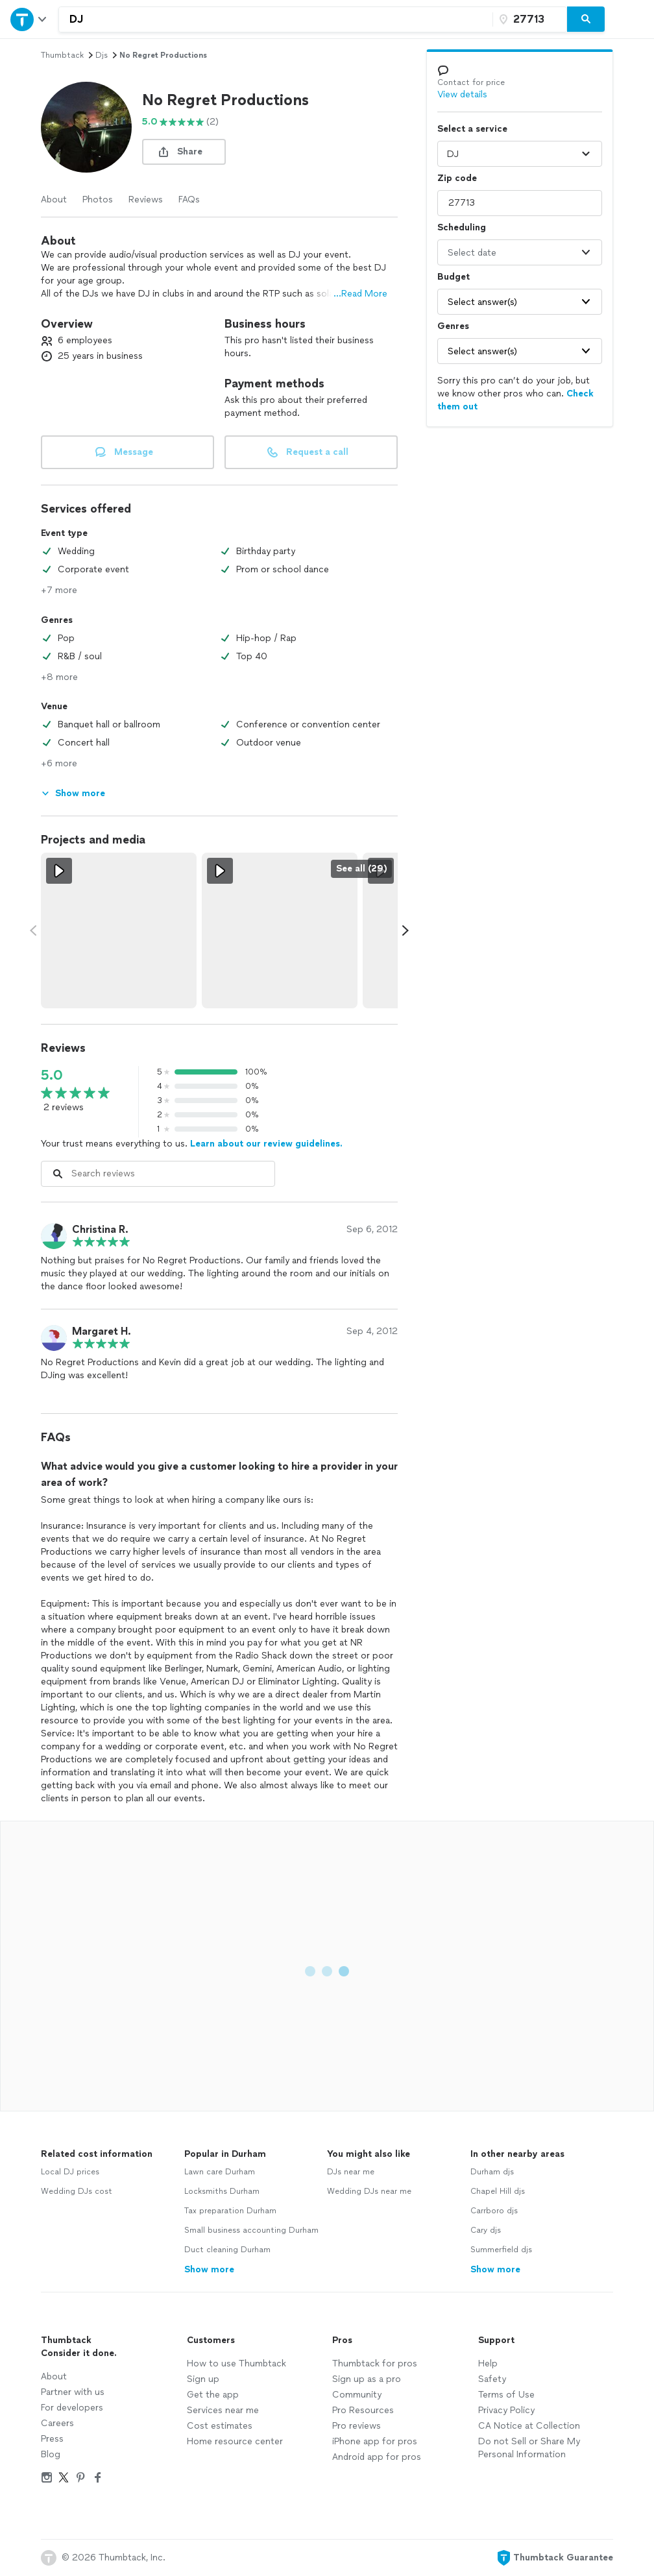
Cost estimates (219, 2425)
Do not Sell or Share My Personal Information (529, 2448)
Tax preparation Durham (230, 2210)
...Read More (360, 293)
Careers (57, 2423)
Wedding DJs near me (369, 2191)
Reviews (145, 199)
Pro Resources (363, 2410)
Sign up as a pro (366, 2379)
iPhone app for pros (374, 2441)
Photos (97, 199)
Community (357, 2394)
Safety (492, 2379)
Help (488, 2363)
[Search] (586, 19)
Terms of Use (506, 2394)
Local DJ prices (70, 2171)
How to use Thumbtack (236, 2363)
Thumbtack (62, 55)
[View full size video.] (119, 930)
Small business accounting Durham (251, 2230)
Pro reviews (356, 2425)
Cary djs (485, 2230)
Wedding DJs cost (76, 2191)
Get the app (213, 2394)
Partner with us (72, 2392)
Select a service (472, 128)
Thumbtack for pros (374, 2363)
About (54, 199)
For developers (72, 2407)
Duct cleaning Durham (227, 2249)
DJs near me (350, 2171)
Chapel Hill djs (497, 2191)
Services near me (223, 2410)
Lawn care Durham (219, 2171)
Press (52, 2438)
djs (101, 55)
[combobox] (275, 19)
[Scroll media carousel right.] (405, 930)
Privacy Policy (506, 2410)
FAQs (189, 199)
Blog (50, 2454)
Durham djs (492, 2171)
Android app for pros (376, 2456)
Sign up (203, 2379)
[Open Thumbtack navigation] (29, 19)
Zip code (457, 178)
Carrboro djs (494, 2210)
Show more (209, 2269)
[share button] (184, 152)
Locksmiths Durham (222, 2191)
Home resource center (235, 2441)
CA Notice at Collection (529, 2425)
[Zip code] (528, 19)
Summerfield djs (501, 2249)
